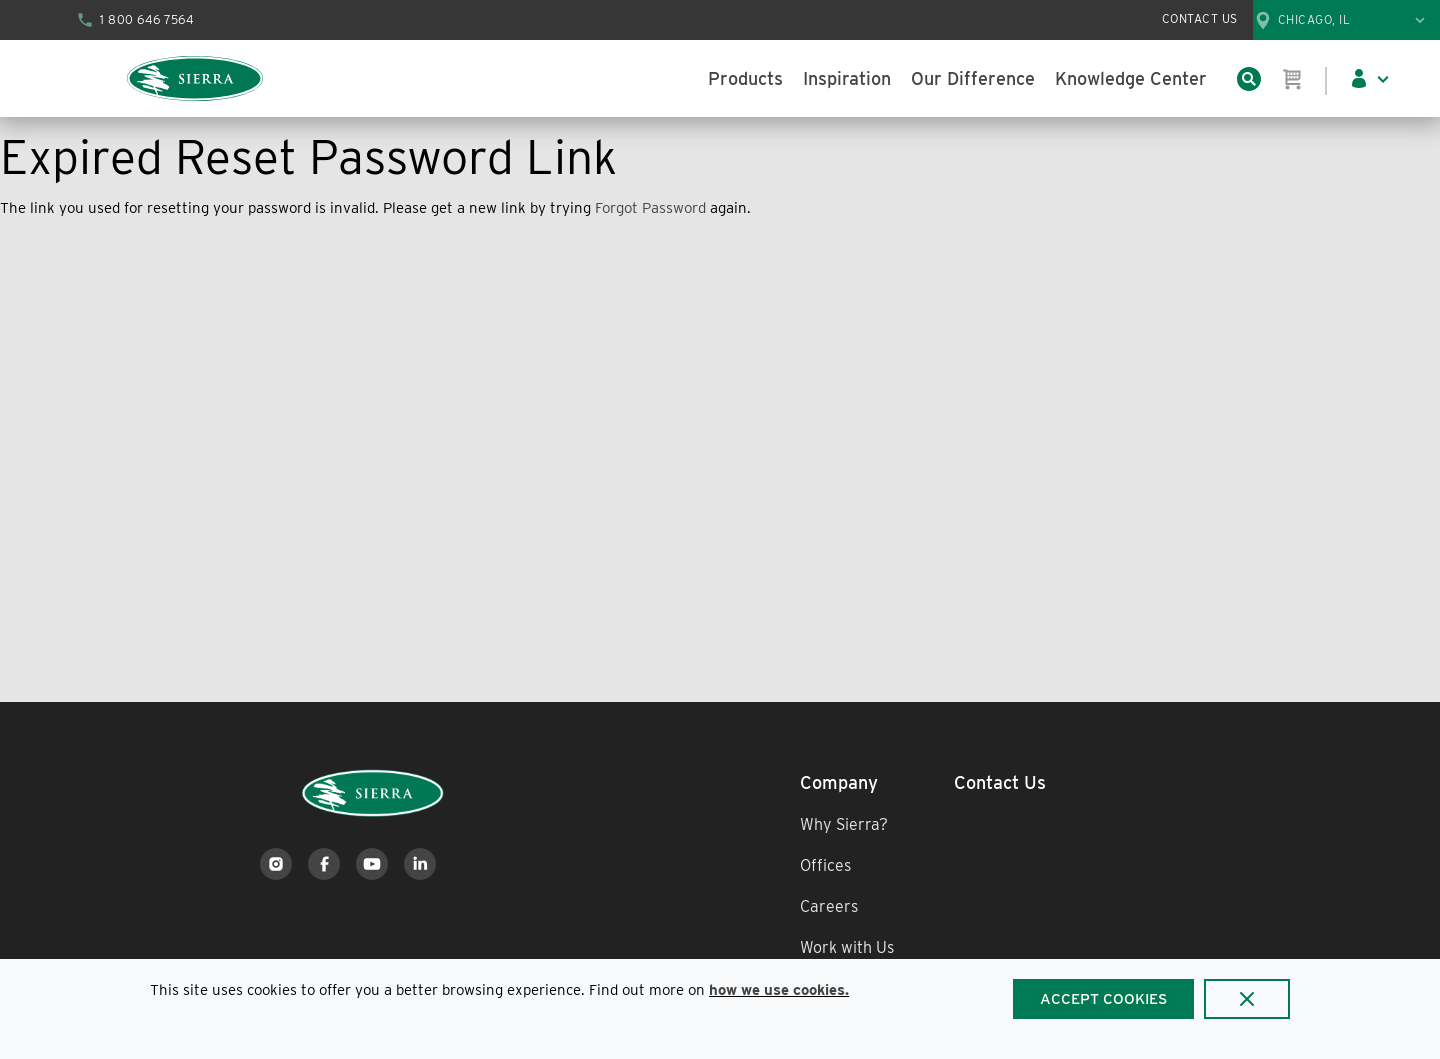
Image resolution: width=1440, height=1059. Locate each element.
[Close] (1247, 999)
